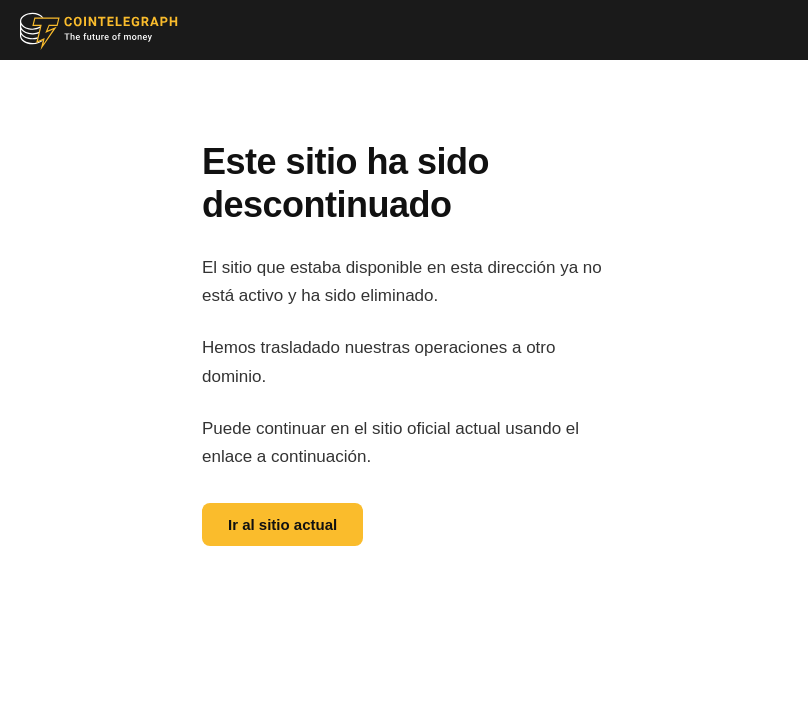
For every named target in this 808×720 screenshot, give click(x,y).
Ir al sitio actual (282, 524)
